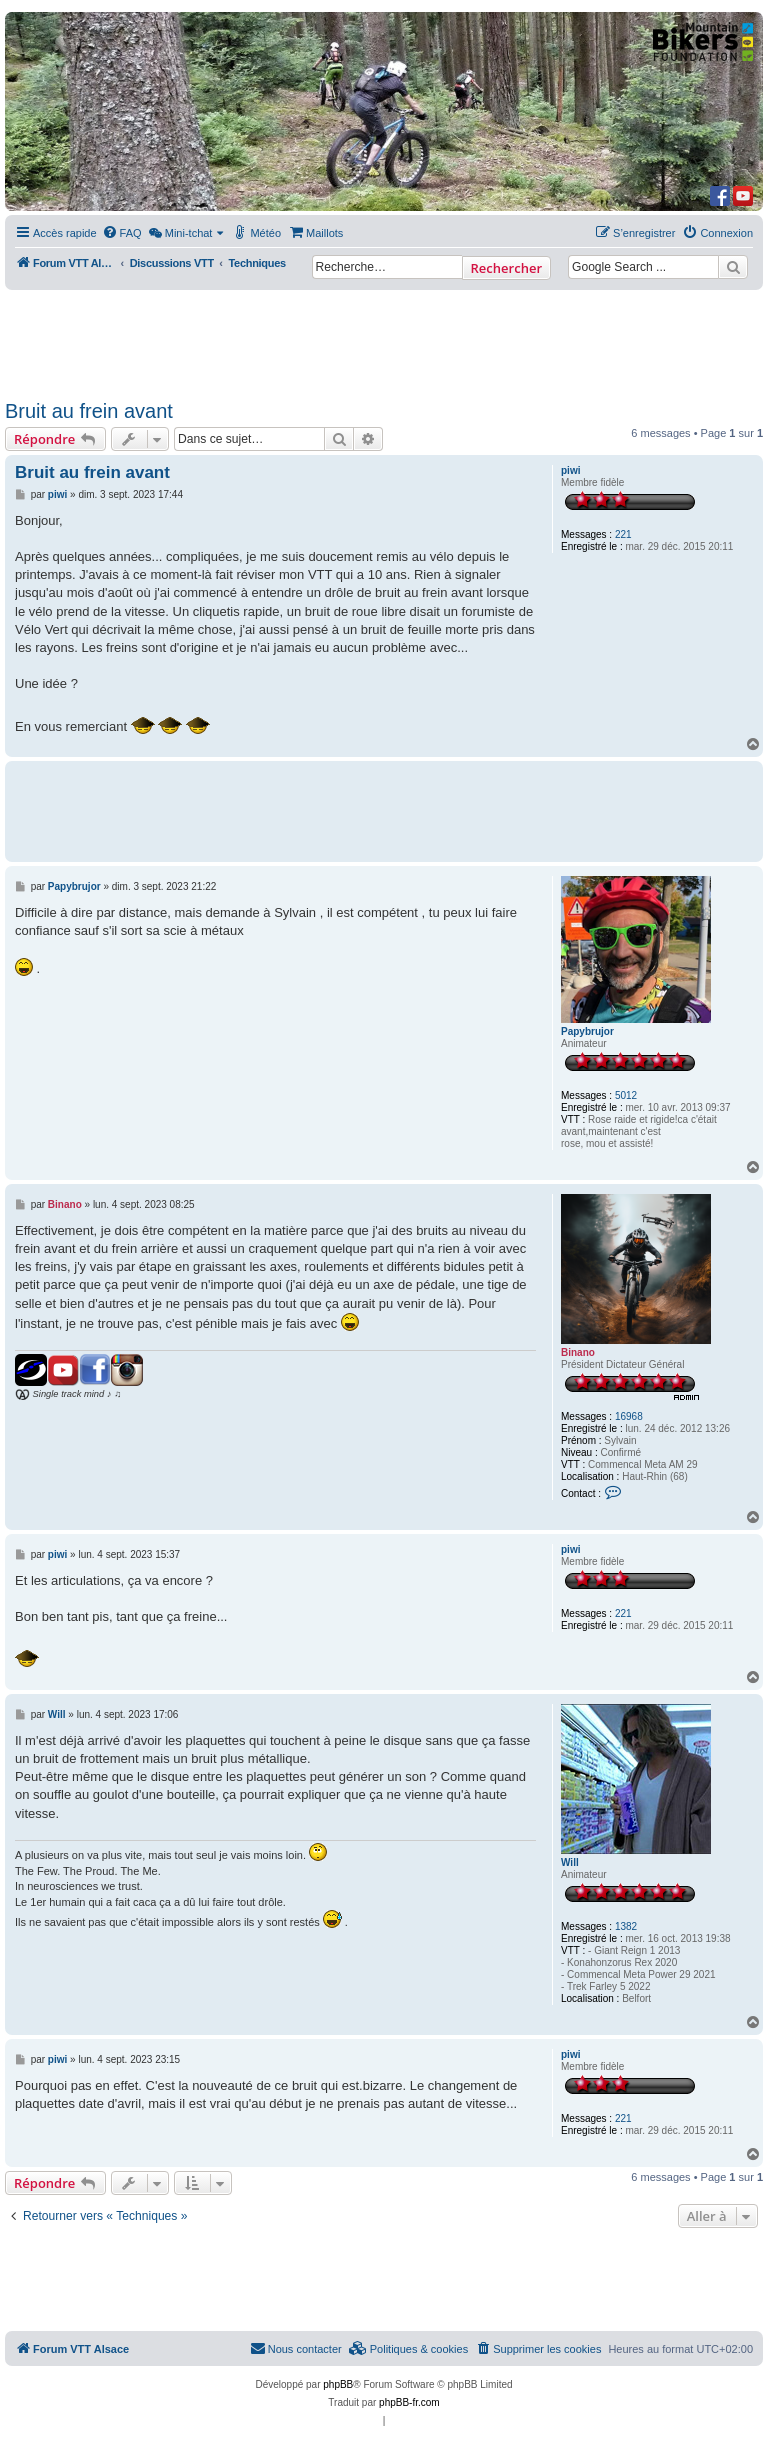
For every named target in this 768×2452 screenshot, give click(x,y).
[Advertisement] (384, 339)
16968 (629, 1416)
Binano (578, 1352)
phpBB (338, 2384)
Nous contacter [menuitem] (296, 2348)
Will (570, 1862)
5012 (626, 1095)
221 (623, 534)
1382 (626, 1926)
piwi (570, 470)
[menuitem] (122, 233)
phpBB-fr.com (409, 2402)
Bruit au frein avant (89, 411)
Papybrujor (587, 1031)
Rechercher (506, 268)
